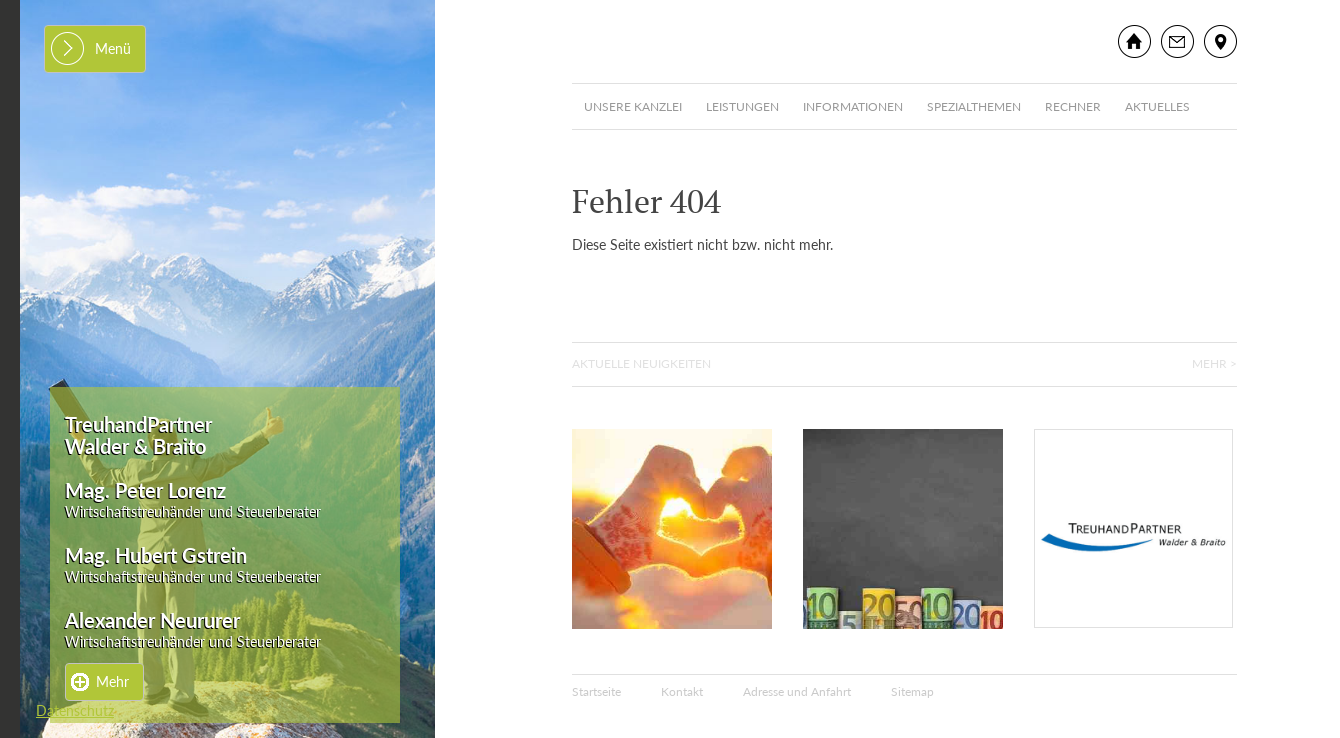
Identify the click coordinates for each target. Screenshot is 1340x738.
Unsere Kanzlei (633, 106)
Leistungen (742, 106)
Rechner (1073, 106)
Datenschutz (75, 710)
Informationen (853, 106)
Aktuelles (1157, 106)
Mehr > (1214, 363)
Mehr (112, 681)
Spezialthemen (974, 106)
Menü (113, 48)
